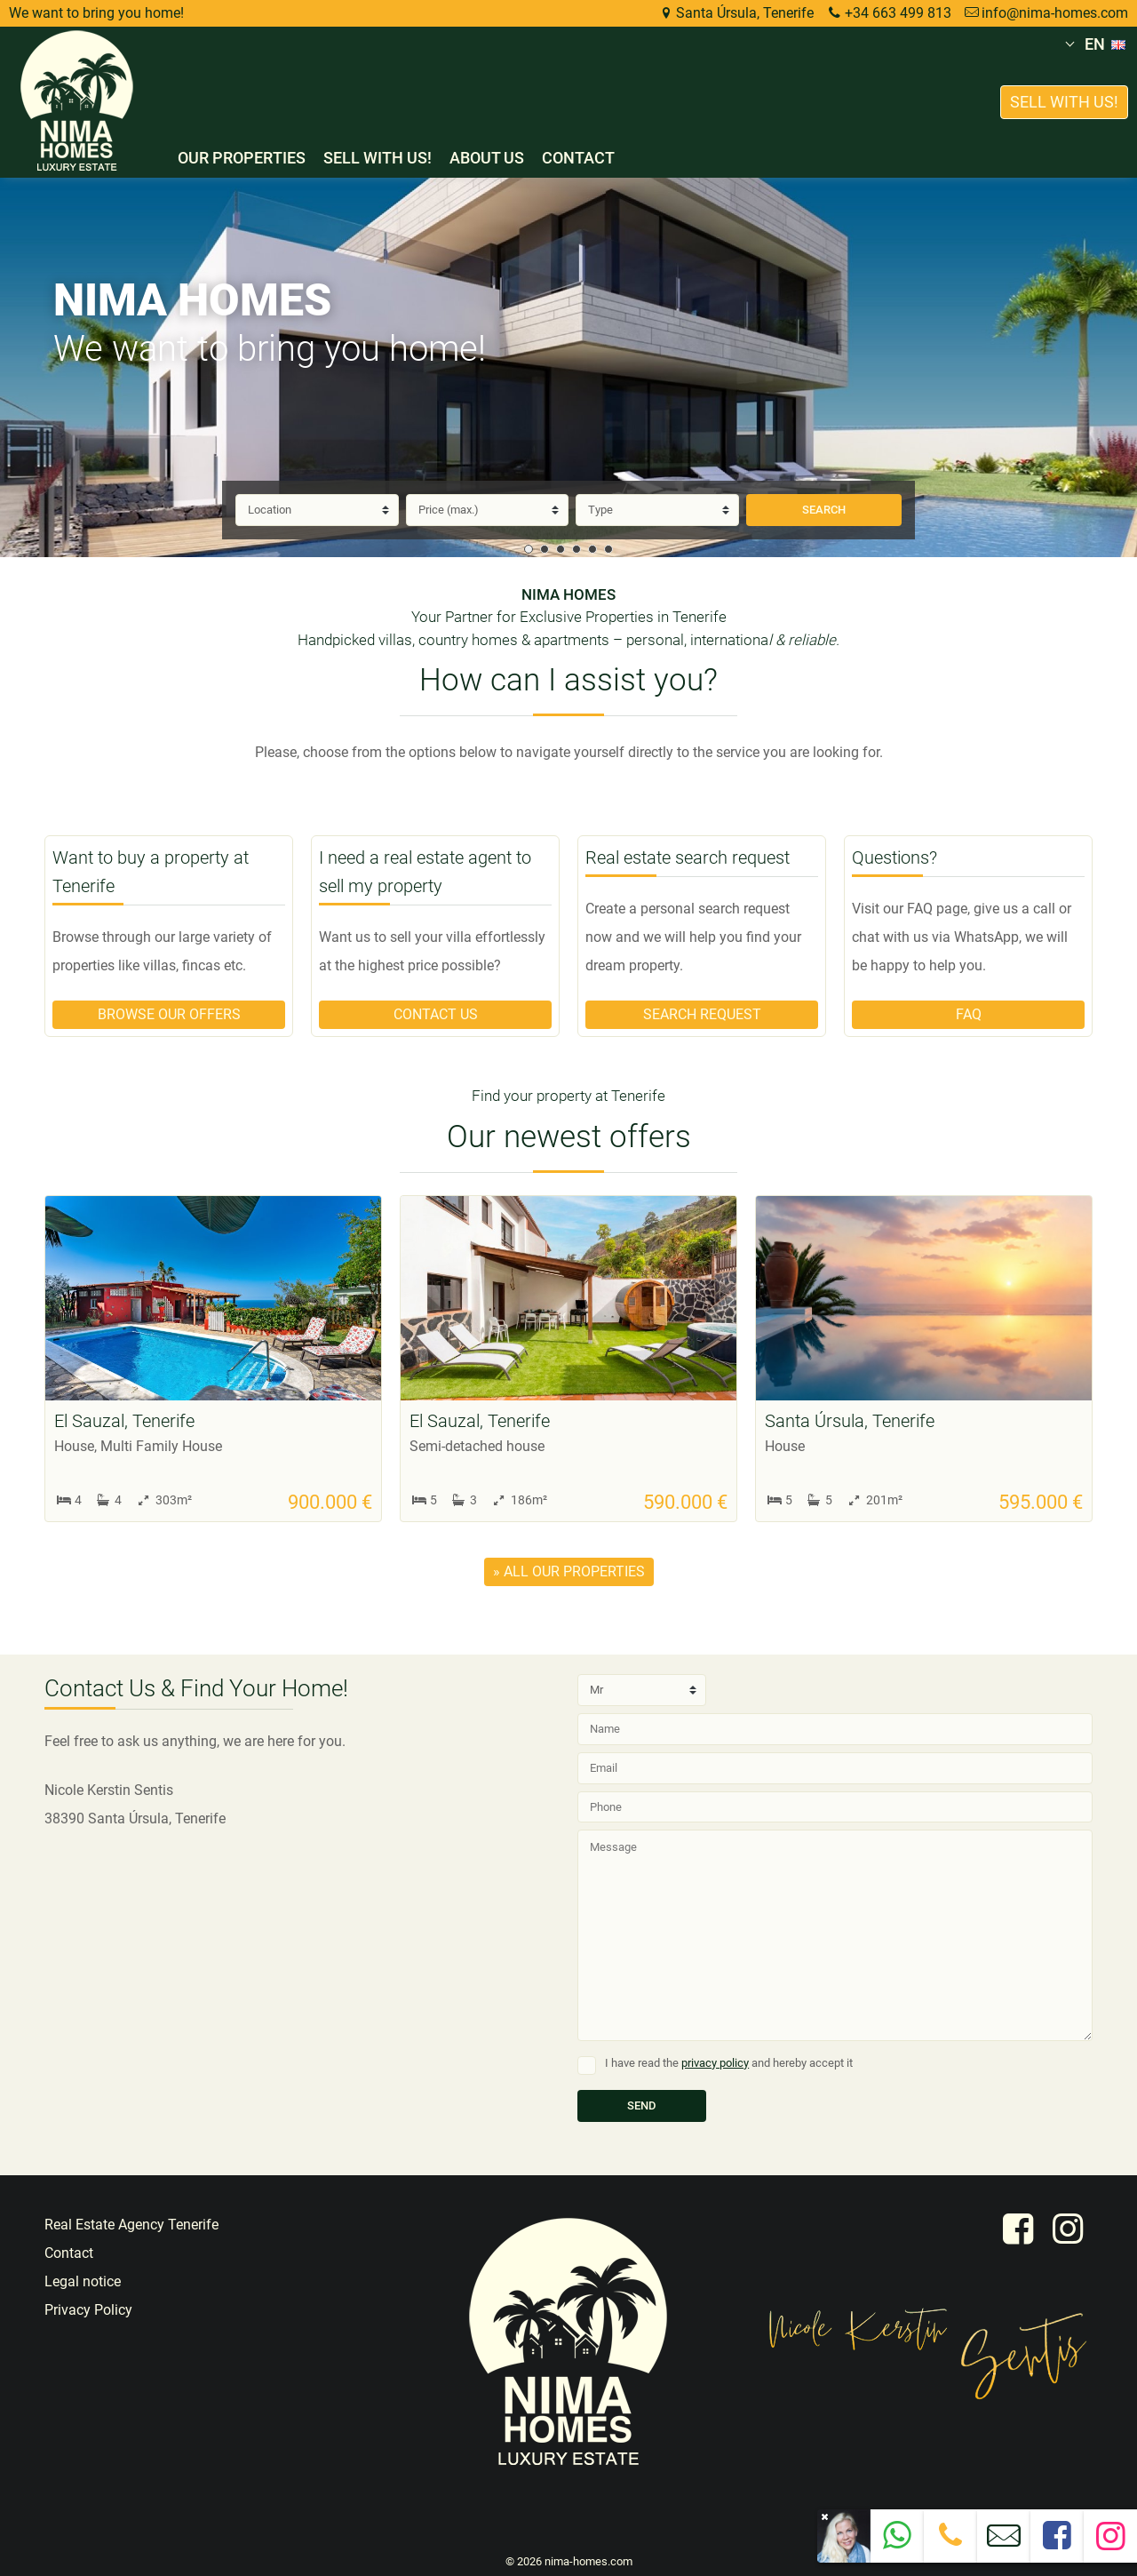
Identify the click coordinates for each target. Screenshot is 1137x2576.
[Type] (657, 510)
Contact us (436, 1014)
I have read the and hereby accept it (729, 2063)
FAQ (969, 1014)
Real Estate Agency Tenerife (131, 2224)
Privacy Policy (88, 2309)
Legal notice (82, 2281)
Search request (702, 1014)
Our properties (242, 157)
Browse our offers (169, 1014)
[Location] (317, 510)
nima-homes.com (588, 2561)
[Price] (487, 510)
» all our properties (569, 1571)
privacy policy (715, 2063)
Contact (578, 157)
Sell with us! (377, 157)
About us (486, 157)
